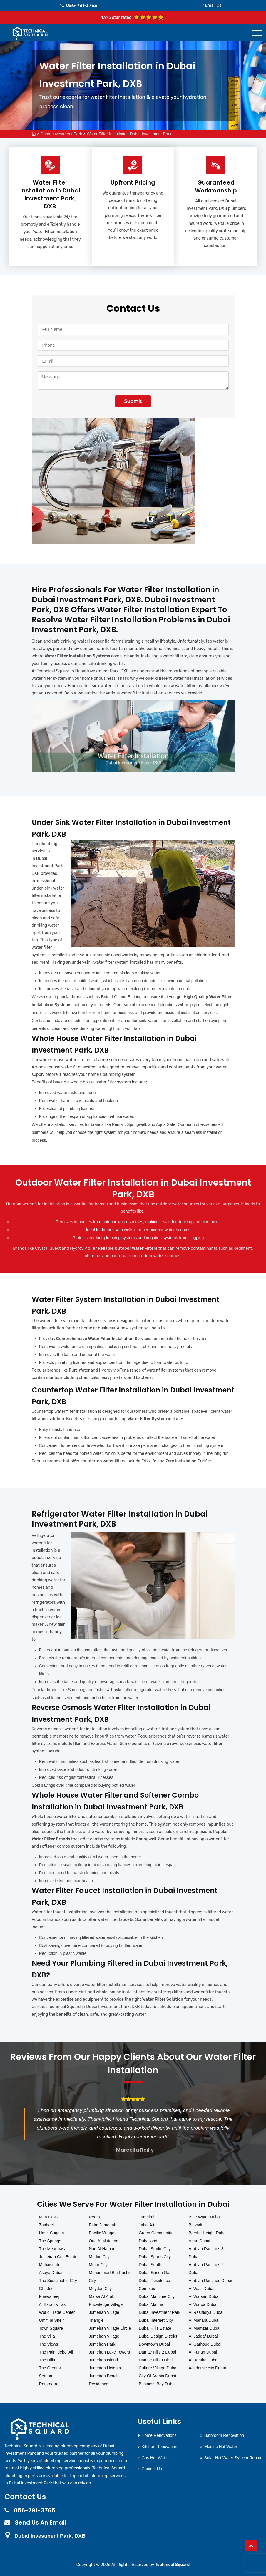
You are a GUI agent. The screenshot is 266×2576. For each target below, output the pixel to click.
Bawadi (195, 2225)
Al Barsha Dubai (203, 2360)
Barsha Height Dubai (208, 2233)
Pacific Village (101, 2233)
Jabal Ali (146, 2225)
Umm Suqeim (51, 2233)
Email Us (213, 5)
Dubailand (148, 2240)
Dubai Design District (158, 2336)
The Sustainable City (58, 2280)
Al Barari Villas (52, 2304)
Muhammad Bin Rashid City (110, 2276)
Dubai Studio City (154, 2248)
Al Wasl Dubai (201, 2288)
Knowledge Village (106, 2304)
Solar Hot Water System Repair (233, 2457)
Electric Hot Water (220, 2446)
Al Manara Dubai (204, 2320)
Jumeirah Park (102, 2344)
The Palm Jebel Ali (56, 2352)
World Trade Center (57, 2312)
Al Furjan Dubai (203, 2352)
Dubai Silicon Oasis (156, 2272)
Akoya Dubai (50, 2272)
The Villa (47, 2336)
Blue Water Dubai (205, 2217)
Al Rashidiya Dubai (206, 2312)
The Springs (50, 2240)
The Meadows (52, 2248)
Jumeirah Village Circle (110, 2328)
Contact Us (152, 2469)
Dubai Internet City (156, 2320)
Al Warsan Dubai (204, 2296)
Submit (133, 401)
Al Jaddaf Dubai (203, 2336)
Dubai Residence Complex (154, 2284)
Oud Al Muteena (103, 2240)
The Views (48, 2344)
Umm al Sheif (51, 2320)
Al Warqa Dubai (203, 2304)
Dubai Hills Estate (155, 2328)
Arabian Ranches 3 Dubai (206, 2252)
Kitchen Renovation (159, 2446)
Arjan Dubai (199, 2240)
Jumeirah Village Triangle (104, 2316)
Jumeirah (147, 2217)
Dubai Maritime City (157, 2296)
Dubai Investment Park (61, 134)
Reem (94, 2217)
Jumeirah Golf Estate (58, 2256)
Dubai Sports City (155, 2256)
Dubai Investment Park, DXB (50, 2536)
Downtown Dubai (154, 2344)
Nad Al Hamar (101, 2248)
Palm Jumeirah (102, 2225)
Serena (45, 2376)
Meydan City (100, 2288)
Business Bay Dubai (157, 2383)
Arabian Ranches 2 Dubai (206, 2268)
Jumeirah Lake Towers (109, 2352)
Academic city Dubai (207, 2368)
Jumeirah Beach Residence (103, 2380)
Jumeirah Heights (105, 2368)
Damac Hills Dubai (156, 2360)
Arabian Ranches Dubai (210, 2280)
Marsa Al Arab (101, 2296)
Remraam (48, 2383)
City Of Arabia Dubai (157, 2376)
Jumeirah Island (103, 2360)
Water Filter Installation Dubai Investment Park (129, 134)
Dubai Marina (151, 2304)
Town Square (51, 2328)
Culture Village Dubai (158, 2368)
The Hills (47, 2360)
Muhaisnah (49, 2264)
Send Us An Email (40, 2522)
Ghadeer (47, 2288)
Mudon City (99, 2256)
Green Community (155, 2233)
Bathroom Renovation (224, 2435)
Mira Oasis (49, 2217)
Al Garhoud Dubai (205, 2344)
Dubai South (150, 2264)
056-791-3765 (78, 5)
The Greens (50, 2368)
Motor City (98, 2264)
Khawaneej (49, 2296)
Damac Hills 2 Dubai (157, 2352)
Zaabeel (46, 2225)
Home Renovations (159, 2435)
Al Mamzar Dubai (204, 2328)
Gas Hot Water (155, 2457)
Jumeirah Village (104, 2336)
